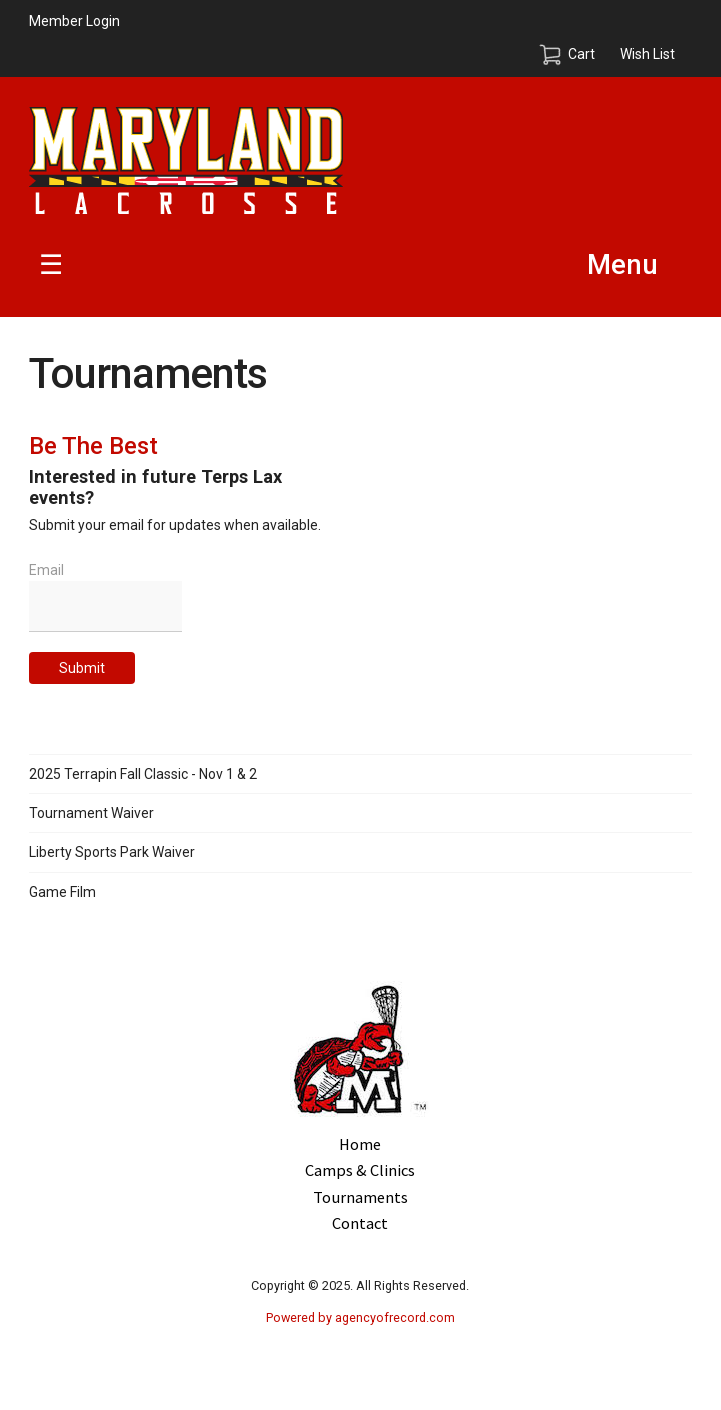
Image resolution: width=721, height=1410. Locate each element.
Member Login (74, 21)
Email (46, 570)
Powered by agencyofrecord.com (360, 1317)
